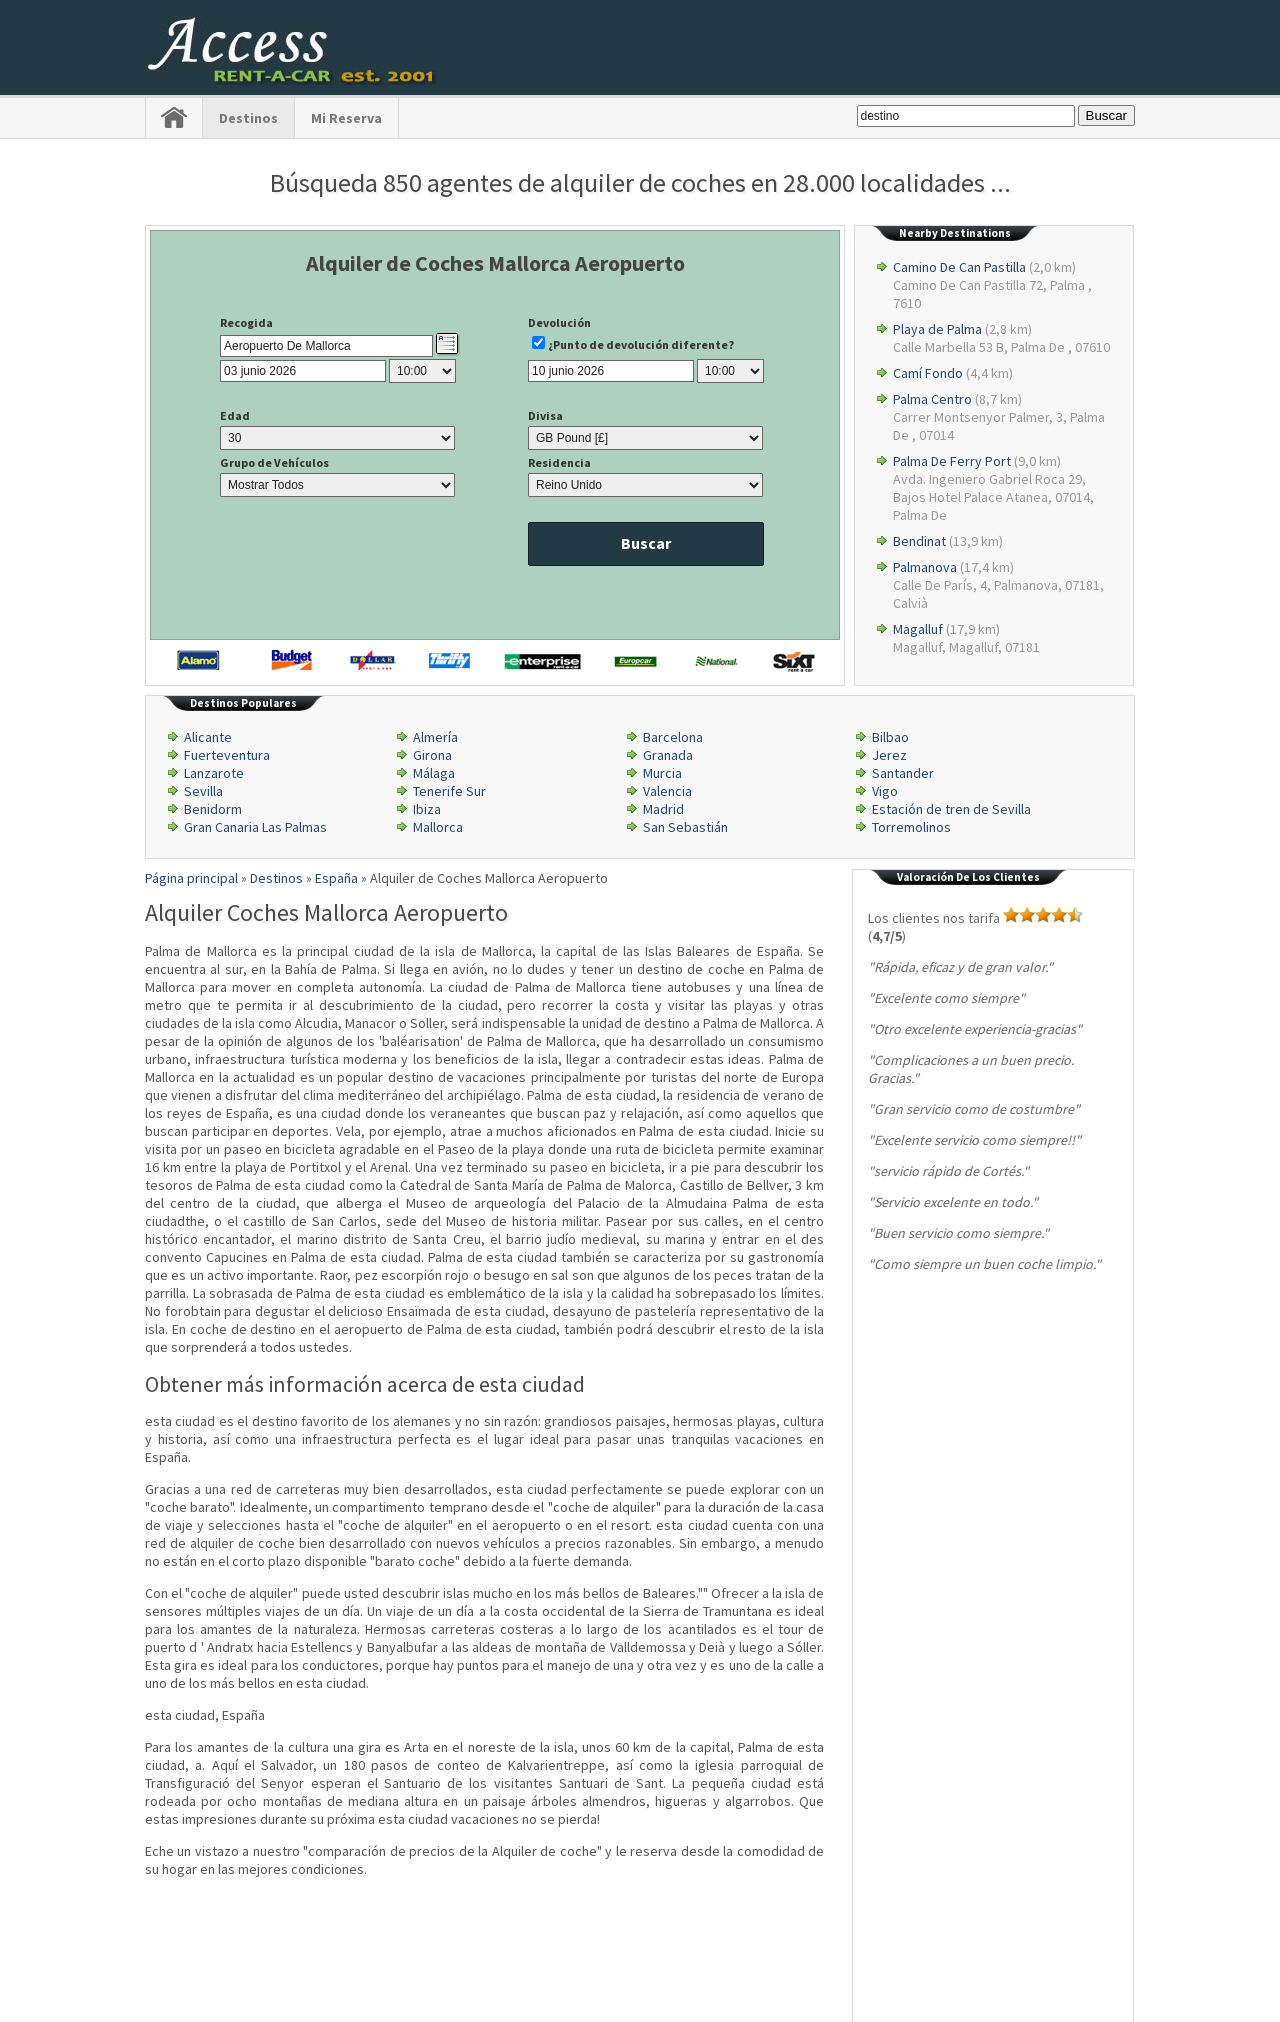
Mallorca (438, 827)
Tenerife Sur (449, 791)
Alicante (208, 737)
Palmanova (925, 567)
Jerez (889, 755)
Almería (435, 737)
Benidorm (213, 809)
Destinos (248, 118)
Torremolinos (911, 827)
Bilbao (890, 737)
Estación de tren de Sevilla (951, 809)
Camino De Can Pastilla (959, 267)
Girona (432, 755)
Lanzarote (214, 773)
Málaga (434, 773)
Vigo (885, 791)
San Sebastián (685, 827)
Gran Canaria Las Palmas (255, 827)
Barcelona (673, 737)
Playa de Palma (937, 329)
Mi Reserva (346, 118)
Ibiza (427, 809)
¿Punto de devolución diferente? (641, 344)
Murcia (662, 773)
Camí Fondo (928, 373)
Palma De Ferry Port (952, 461)
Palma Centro (932, 399)
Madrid (663, 809)
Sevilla (203, 791)
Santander (903, 773)
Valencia (667, 791)
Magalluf (918, 629)
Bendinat (919, 541)
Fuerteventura (227, 755)
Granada (668, 755)
